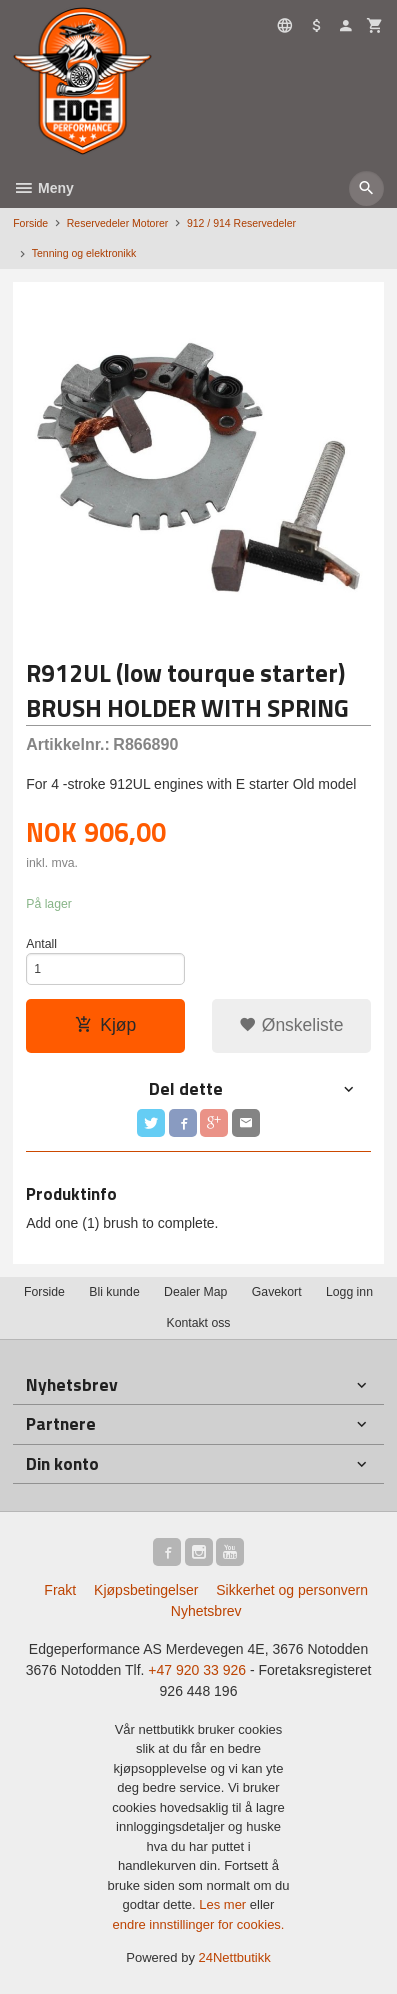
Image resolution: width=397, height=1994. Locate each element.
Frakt (60, 1590)
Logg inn (349, 1292)
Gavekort (277, 1292)
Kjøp (105, 1025)
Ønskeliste (291, 1025)
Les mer (224, 1904)
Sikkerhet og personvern (292, 1590)
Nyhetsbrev (206, 1611)
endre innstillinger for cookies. (199, 1924)
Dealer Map (195, 1292)
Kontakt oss (198, 1323)
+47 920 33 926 (197, 1670)
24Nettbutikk (235, 1957)
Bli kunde (114, 1292)
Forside (30, 223)
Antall (41, 944)
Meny (43, 188)
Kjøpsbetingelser (146, 1590)
